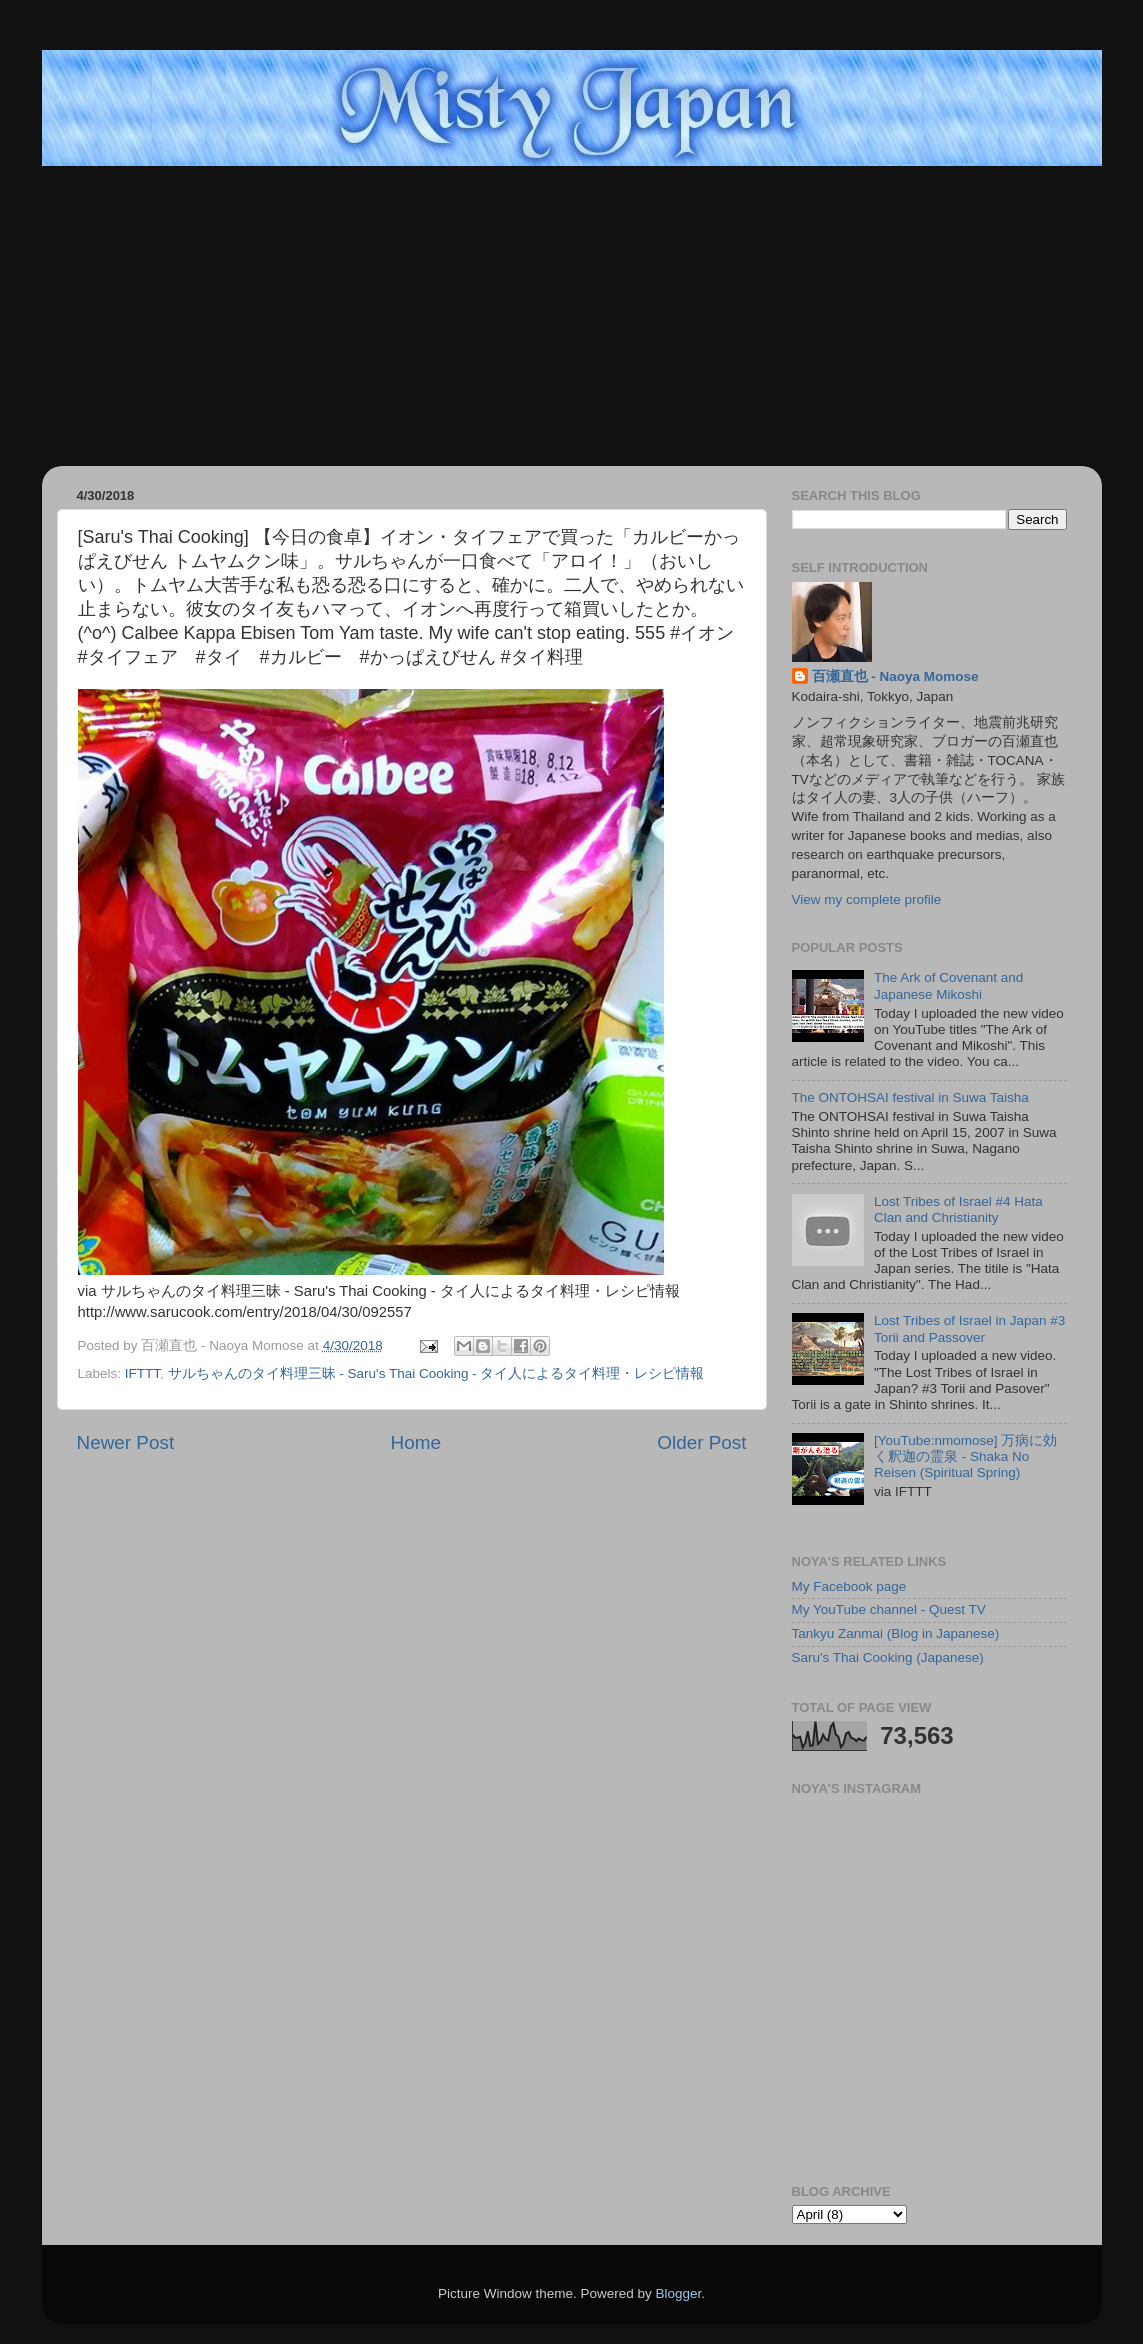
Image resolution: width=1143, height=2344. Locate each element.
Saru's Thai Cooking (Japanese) (888, 1657)
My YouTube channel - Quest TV (889, 1609)
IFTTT (142, 1373)
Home (416, 1442)
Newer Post (126, 1442)
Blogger (679, 2293)
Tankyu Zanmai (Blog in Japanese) (896, 1633)
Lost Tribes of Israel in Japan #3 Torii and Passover (969, 1328)
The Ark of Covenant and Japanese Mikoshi (948, 985)
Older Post (701, 1442)
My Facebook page (849, 1586)
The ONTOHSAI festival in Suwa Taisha (910, 1097)
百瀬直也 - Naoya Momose (895, 676)
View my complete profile (867, 899)
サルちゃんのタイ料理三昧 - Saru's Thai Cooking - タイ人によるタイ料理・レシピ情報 (436, 1373)
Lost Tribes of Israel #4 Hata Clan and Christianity (958, 1209)
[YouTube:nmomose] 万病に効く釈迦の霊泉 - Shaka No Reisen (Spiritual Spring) (965, 1456)
